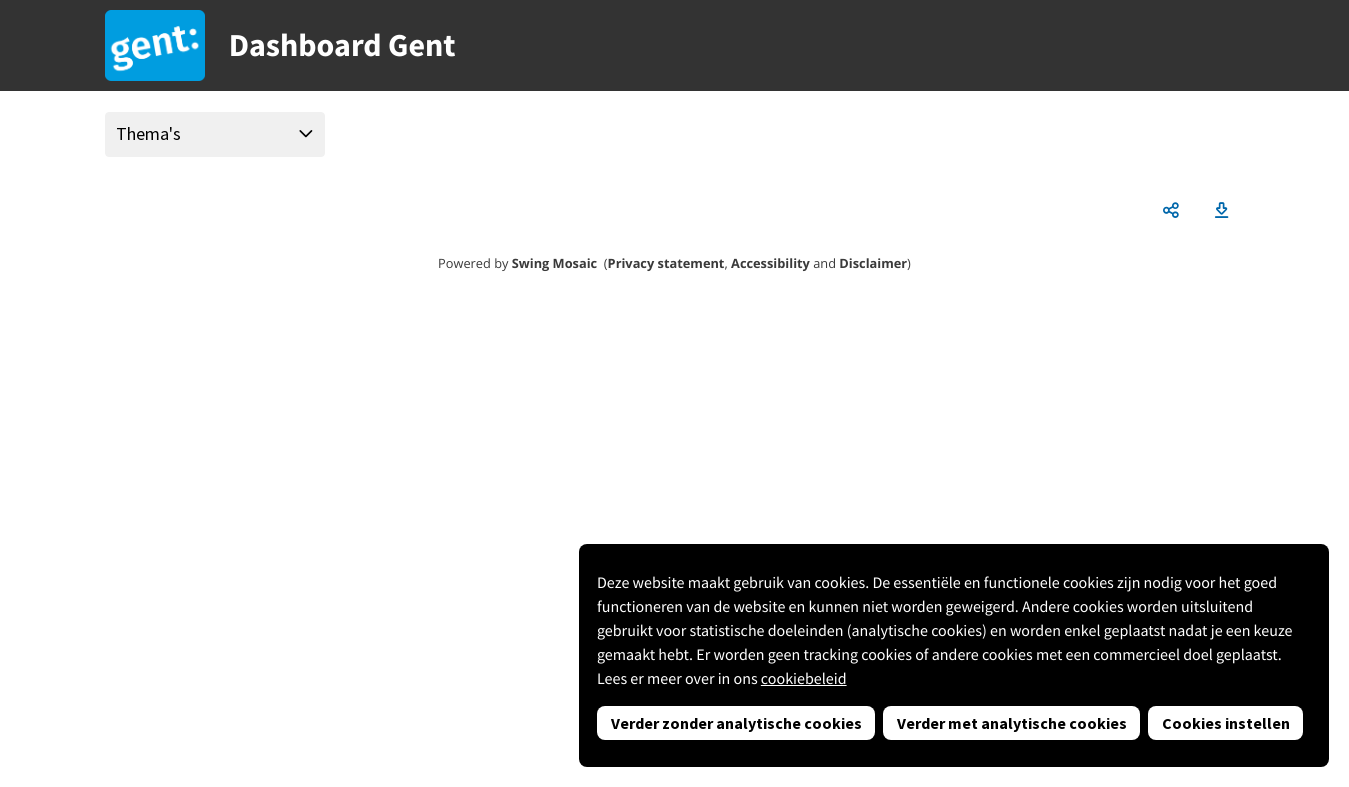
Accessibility (770, 263)
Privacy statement (666, 263)
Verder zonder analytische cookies (736, 723)
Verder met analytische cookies (1012, 723)
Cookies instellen (1226, 723)
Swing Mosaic (554, 263)
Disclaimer (873, 263)
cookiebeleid (804, 679)
